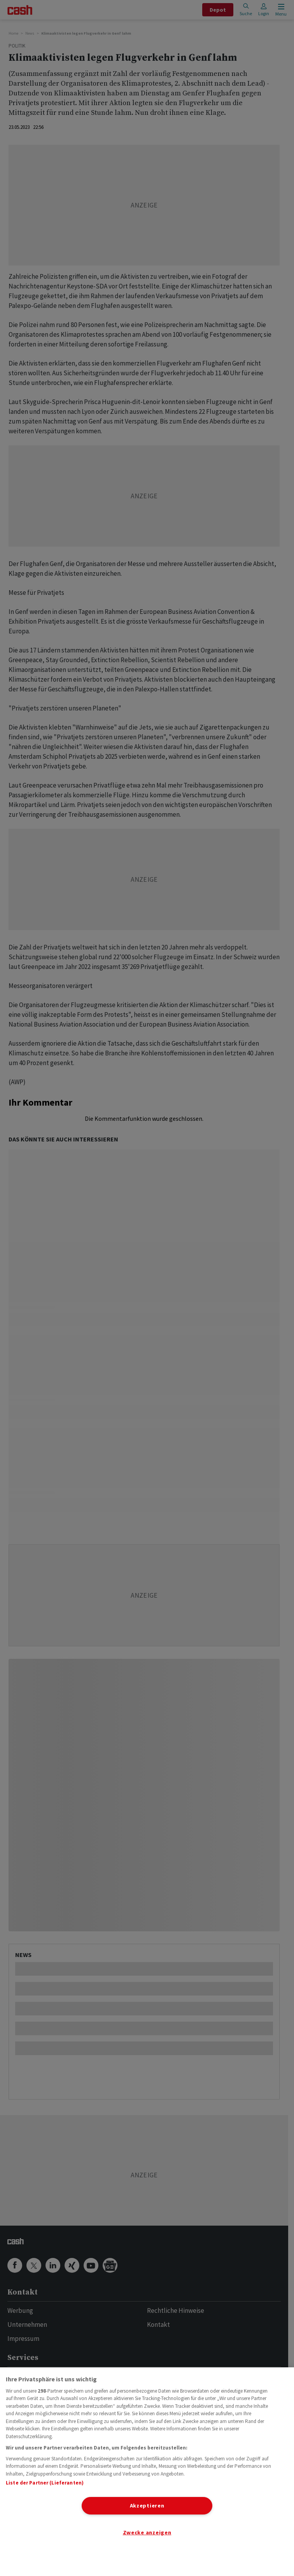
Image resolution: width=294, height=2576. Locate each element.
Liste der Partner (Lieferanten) (45, 2482)
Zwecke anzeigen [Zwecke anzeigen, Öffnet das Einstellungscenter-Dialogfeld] (147, 2532)
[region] (147, 2471)
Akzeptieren (147, 2505)
